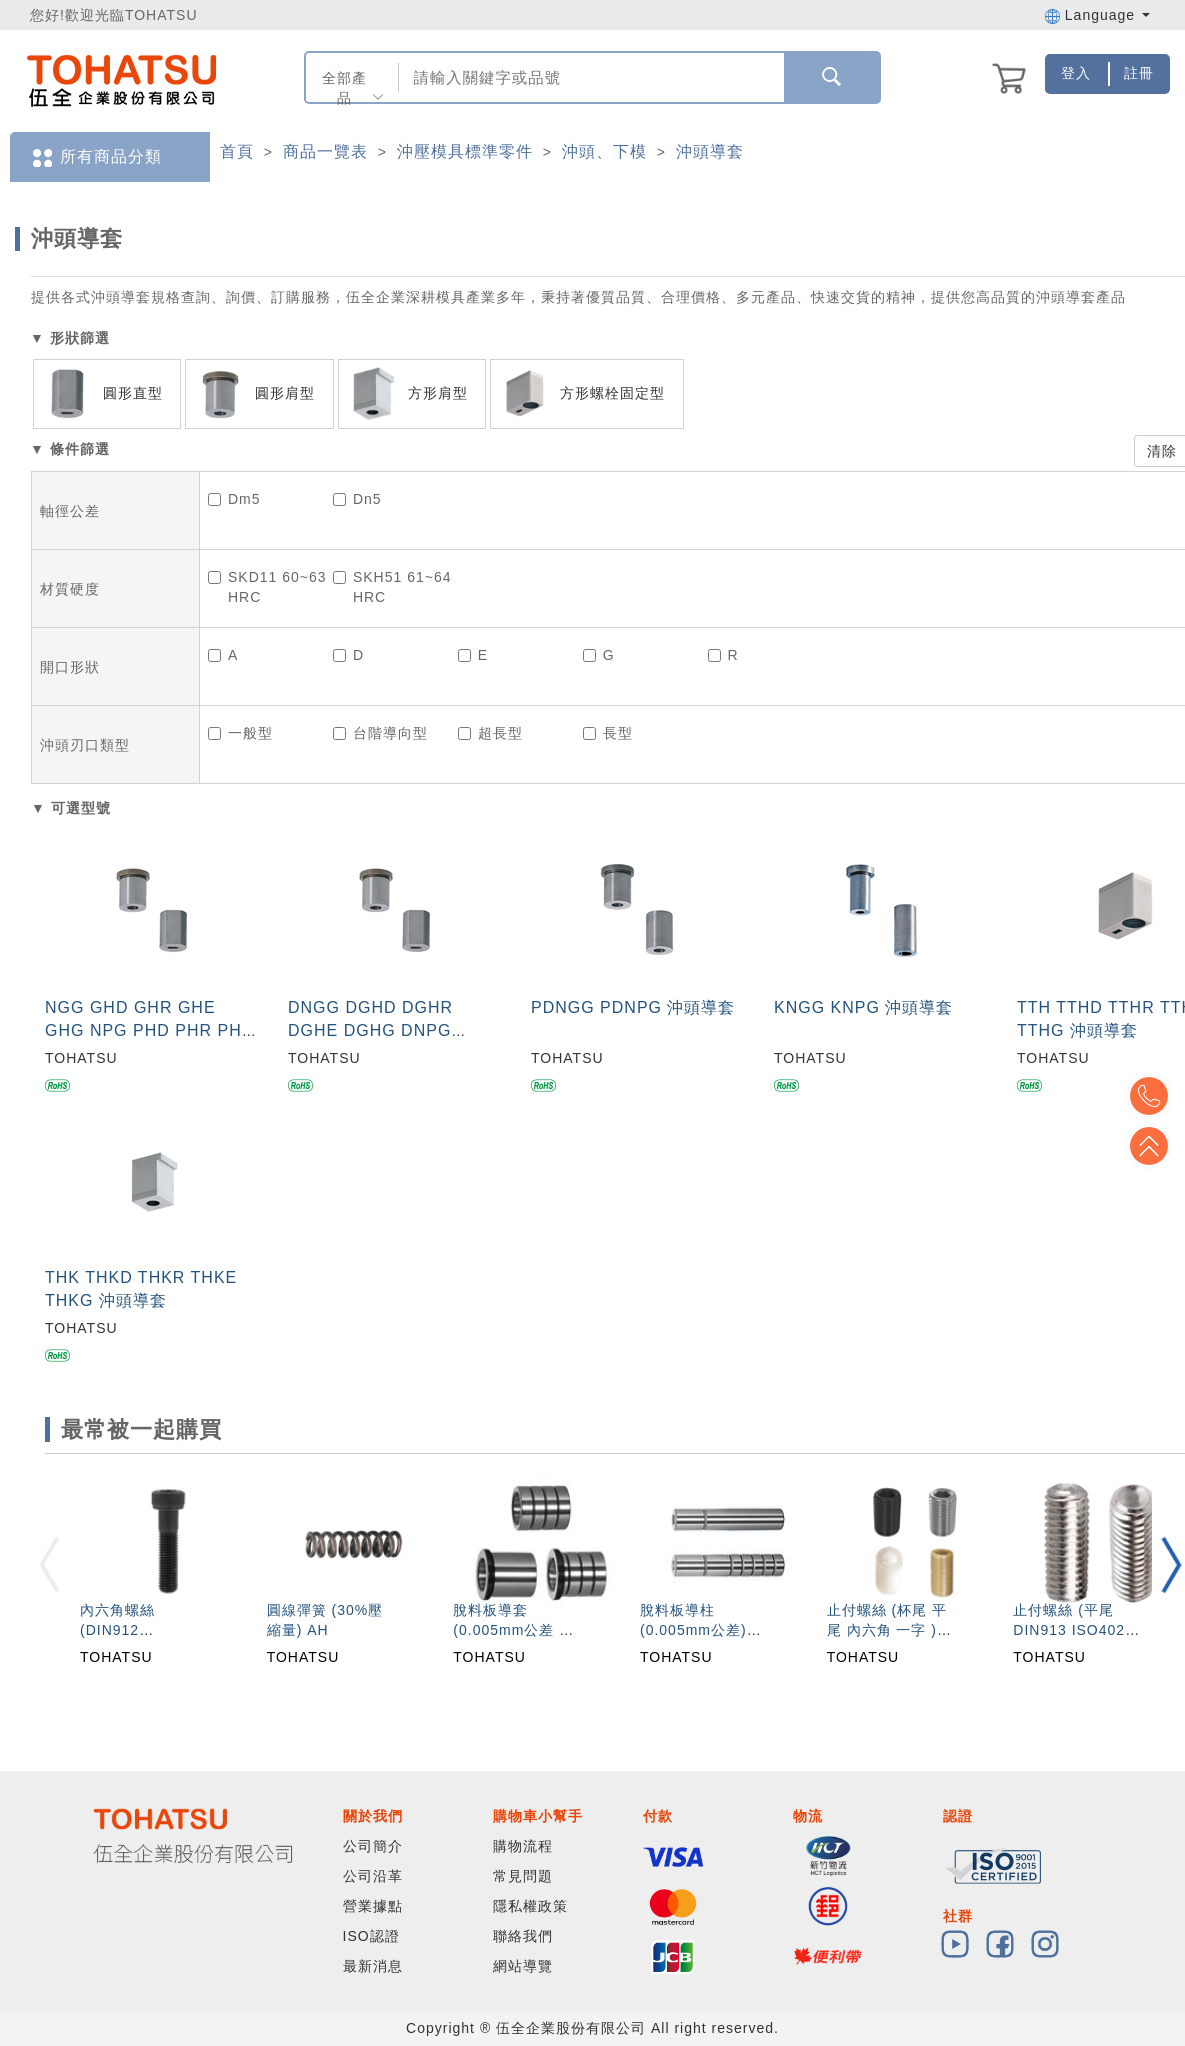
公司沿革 (373, 1876)
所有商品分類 (96, 157)
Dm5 (234, 499)
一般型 (240, 733)
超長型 (490, 733)
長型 (608, 733)
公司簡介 (373, 1846)
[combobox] (589, 77)
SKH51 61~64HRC (392, 587)
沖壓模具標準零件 (465, 151)
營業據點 (373, 1906)
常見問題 (523, 1876)
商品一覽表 (325, 151)
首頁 (237, 151)
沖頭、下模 (604, 151)
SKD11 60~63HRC (267, 587)
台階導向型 (380, 733)
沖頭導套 (710, 151)
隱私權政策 (530, 1906)
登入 (1076, 73)
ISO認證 (371, 1936)
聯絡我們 (523, 1936)
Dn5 (357, 499)
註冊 (1139, 73)
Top (1155, 1146)
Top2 (1155, 1096)
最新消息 (373, 1966)
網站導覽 (523, 1966)
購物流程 (523, 1846)
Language (1097, 15)
